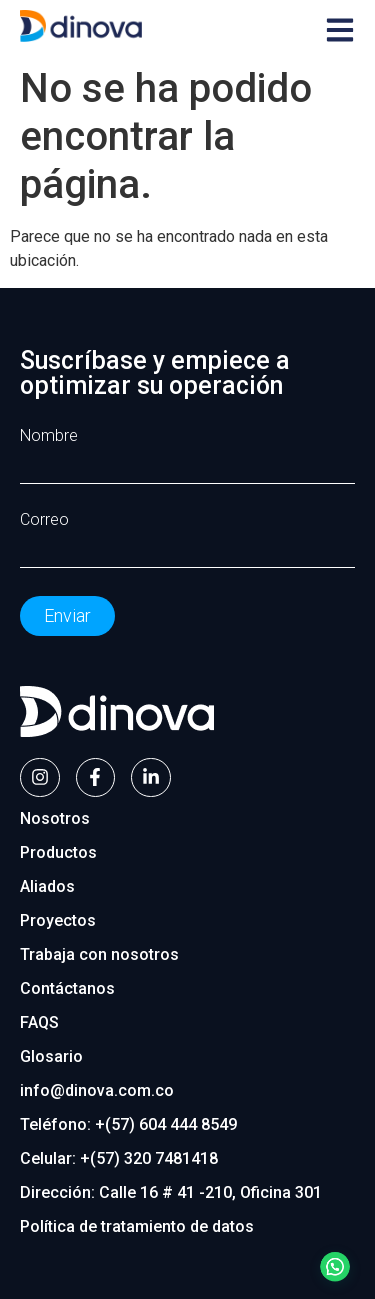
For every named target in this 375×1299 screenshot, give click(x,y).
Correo (44, 520)
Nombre (49, 436)
